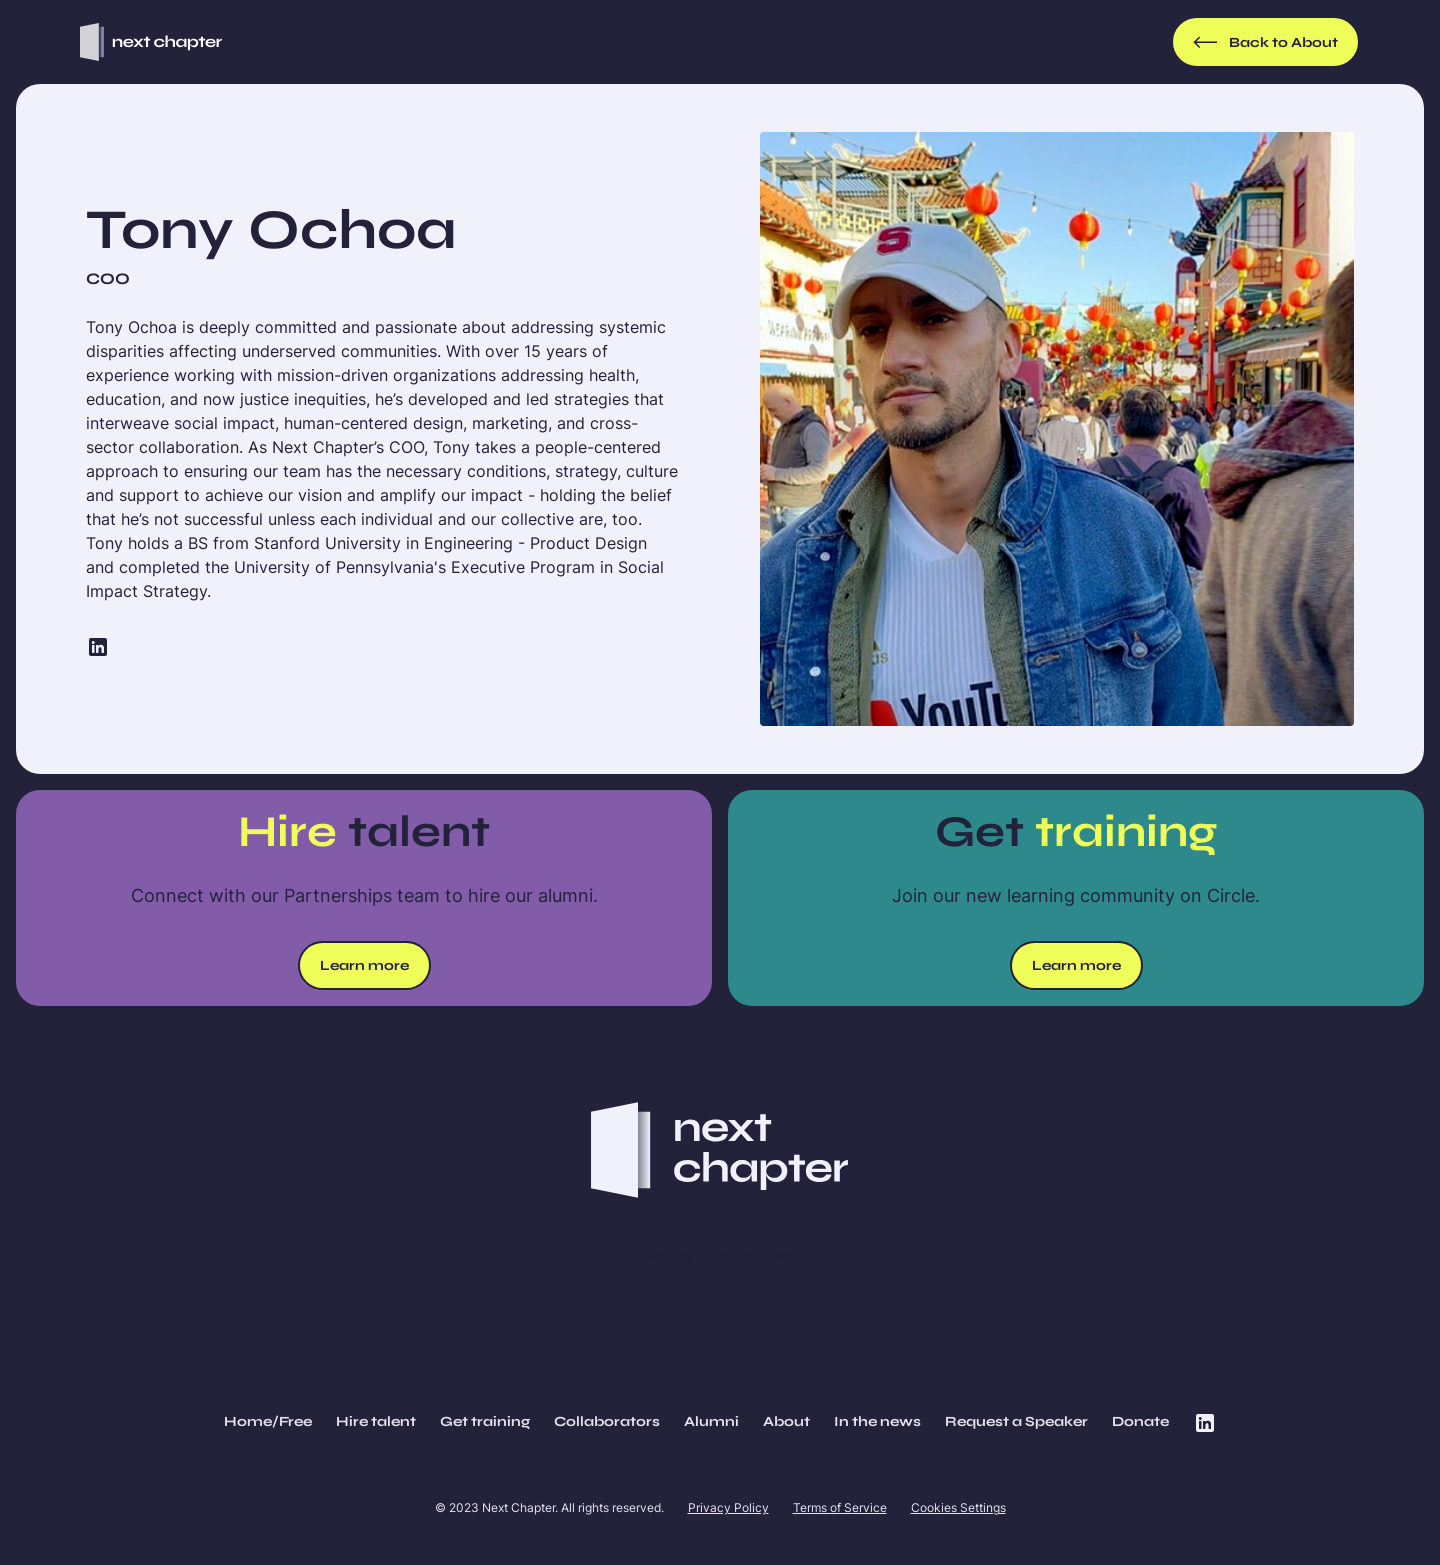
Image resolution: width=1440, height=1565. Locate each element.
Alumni (711, 1421)
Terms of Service (840, 1507)
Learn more (364, 965)
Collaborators (607, 1421)
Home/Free (268, 1421)
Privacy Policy (728, 1507)
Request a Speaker (1016, 1421)
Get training (485, 1421)
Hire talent (376, 1421)
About (786, 1421)
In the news (877, 1421)
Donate (1140, 1421)
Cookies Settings (958, 1507)
